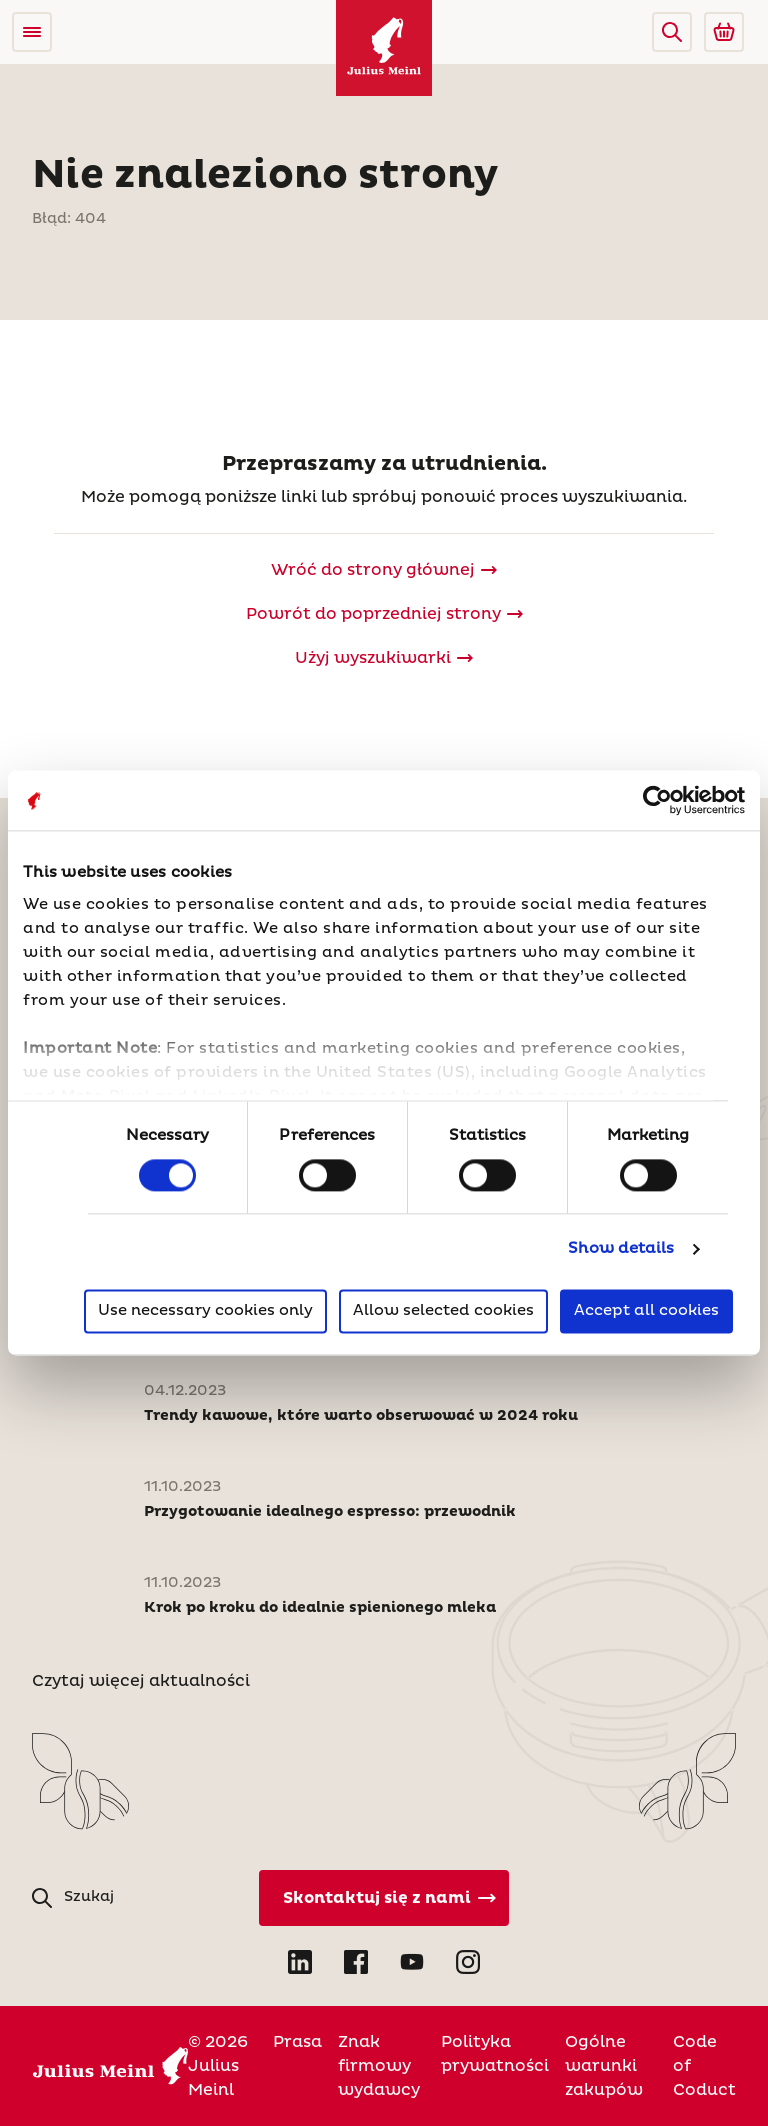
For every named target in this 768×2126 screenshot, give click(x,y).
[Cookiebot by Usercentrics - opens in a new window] (657, 800)
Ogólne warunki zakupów (604, 2066)
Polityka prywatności (495, 2054)
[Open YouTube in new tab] (412, 1962)
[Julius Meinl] (384, 48)
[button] (672, 32)
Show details (621, 1248)
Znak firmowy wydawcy (379, 2066)
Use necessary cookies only (205, 1311)
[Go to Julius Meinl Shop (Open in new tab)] (724, 32)
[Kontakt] (384, 1898)
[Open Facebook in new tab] (356, 1962)
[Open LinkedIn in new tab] (300, 1962)
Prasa (297, 2042)
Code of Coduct (704, 2066)
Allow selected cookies (443, 1311)
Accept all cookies (646, 1311)
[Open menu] (32, 32)
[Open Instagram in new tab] (468, 1962)
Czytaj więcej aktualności (141, 1681)
